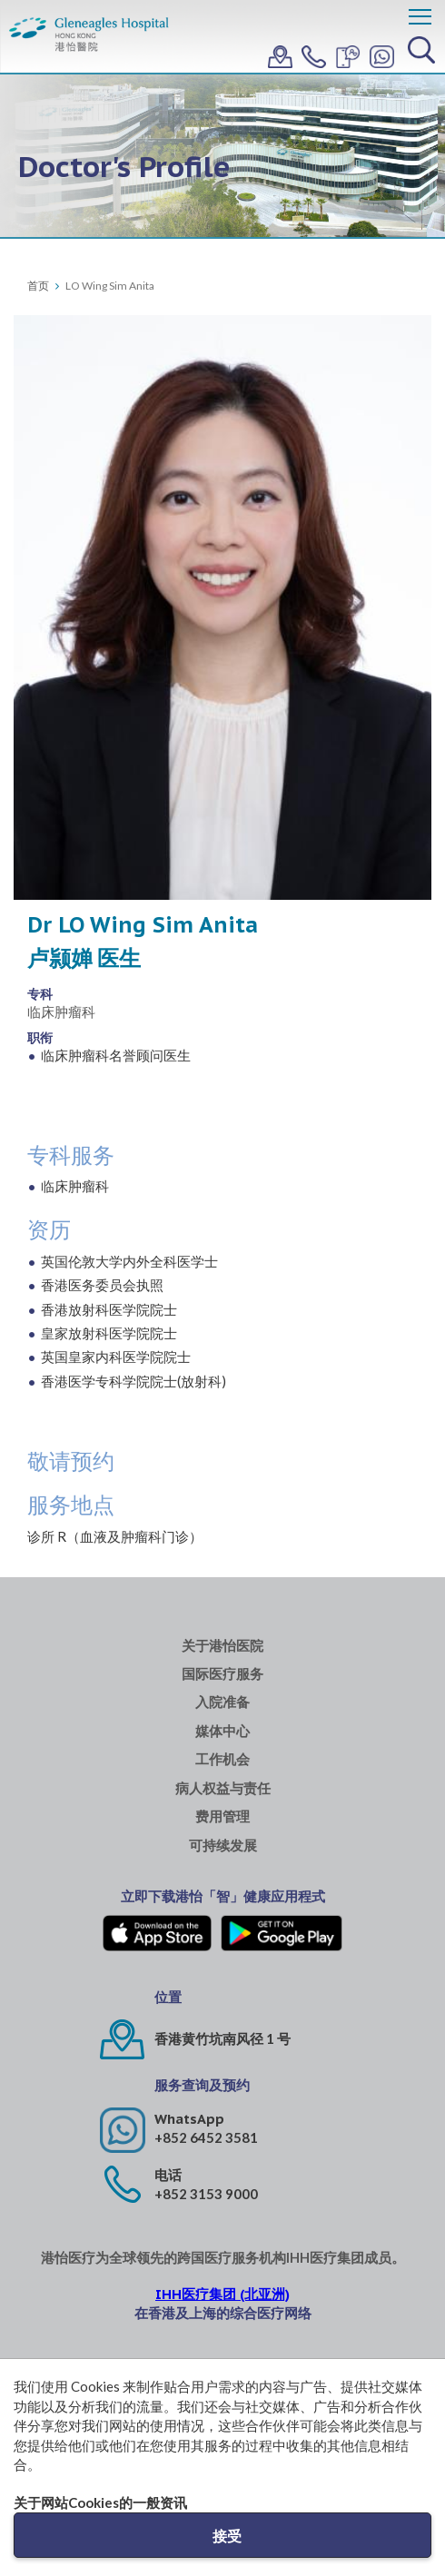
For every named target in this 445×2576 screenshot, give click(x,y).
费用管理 (222, 1816)
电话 (168, 2175)
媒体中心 (222, 1731)
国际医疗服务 (222, 1674)
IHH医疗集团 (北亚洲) (222, 2294)
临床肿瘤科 (61, 1011)
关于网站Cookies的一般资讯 (100, 2502)
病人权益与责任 (223, 1788)
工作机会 (222, 1759)
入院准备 (222, 1702)
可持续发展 (223, 1845)
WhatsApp (189, 2118)
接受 (227, 2535)
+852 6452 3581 (206, 2137)
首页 (38, 285)
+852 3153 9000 (206, 2194)
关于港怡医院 (222, 1645)
